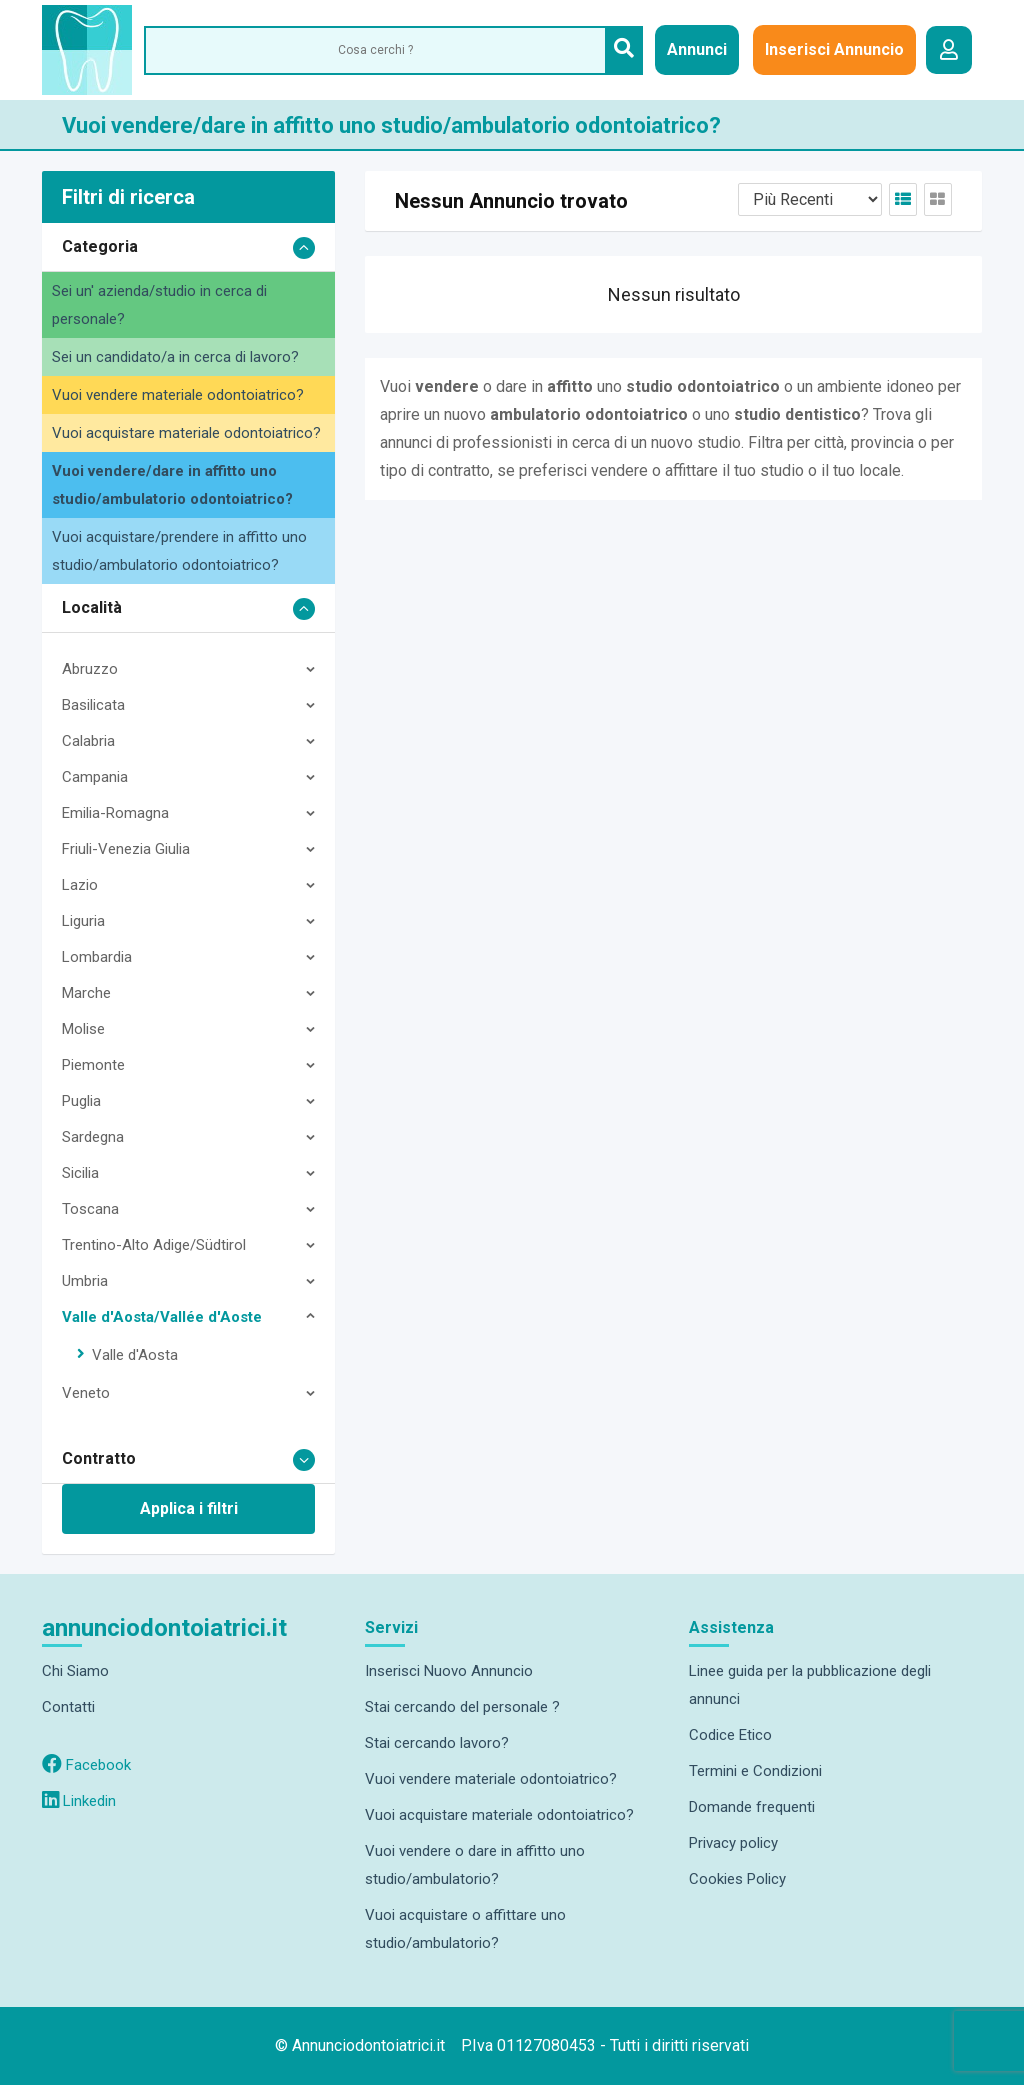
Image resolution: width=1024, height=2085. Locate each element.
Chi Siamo (75, 1671)
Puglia (81, 1101)
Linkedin (79, 1801)
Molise (83, 1029)
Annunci (697, 49)
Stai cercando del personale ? (462, 1707)
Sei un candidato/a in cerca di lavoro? (175, 357)
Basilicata (93, 705)
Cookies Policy (737, 1879)
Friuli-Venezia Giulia (126, 849)
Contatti (68, 1707)
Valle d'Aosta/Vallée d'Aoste (162, 1317)
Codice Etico (730, 1735)
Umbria (85, 1281)
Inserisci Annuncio (834, 49)
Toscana (90, 1209)
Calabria (88, 741)
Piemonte (93, 1065)
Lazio (80, 885)
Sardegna (93, 1137)
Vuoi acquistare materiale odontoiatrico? (186, 433)
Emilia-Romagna (115, 813)
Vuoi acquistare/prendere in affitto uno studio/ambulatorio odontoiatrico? (179, 551)
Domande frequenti (752, 1807)
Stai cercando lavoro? (437, 1743)
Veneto (86, 1393)
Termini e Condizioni (755, 1771)
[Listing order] (810, 199)
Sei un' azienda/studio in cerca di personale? (159, 305)
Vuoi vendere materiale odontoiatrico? (178, 395)
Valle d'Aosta (135, 1355)
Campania (95, 777)
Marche (86, 993)
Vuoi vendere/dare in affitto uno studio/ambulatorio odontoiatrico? (172, 485)
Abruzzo (90, 669)
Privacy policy (733, 1843)
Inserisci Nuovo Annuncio (449, 1671)
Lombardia (97, 957)
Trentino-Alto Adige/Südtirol (154, 1245)
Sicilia (80, 1173)
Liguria (83, 921)
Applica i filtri (189, 1508)
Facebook (86, 1765)
